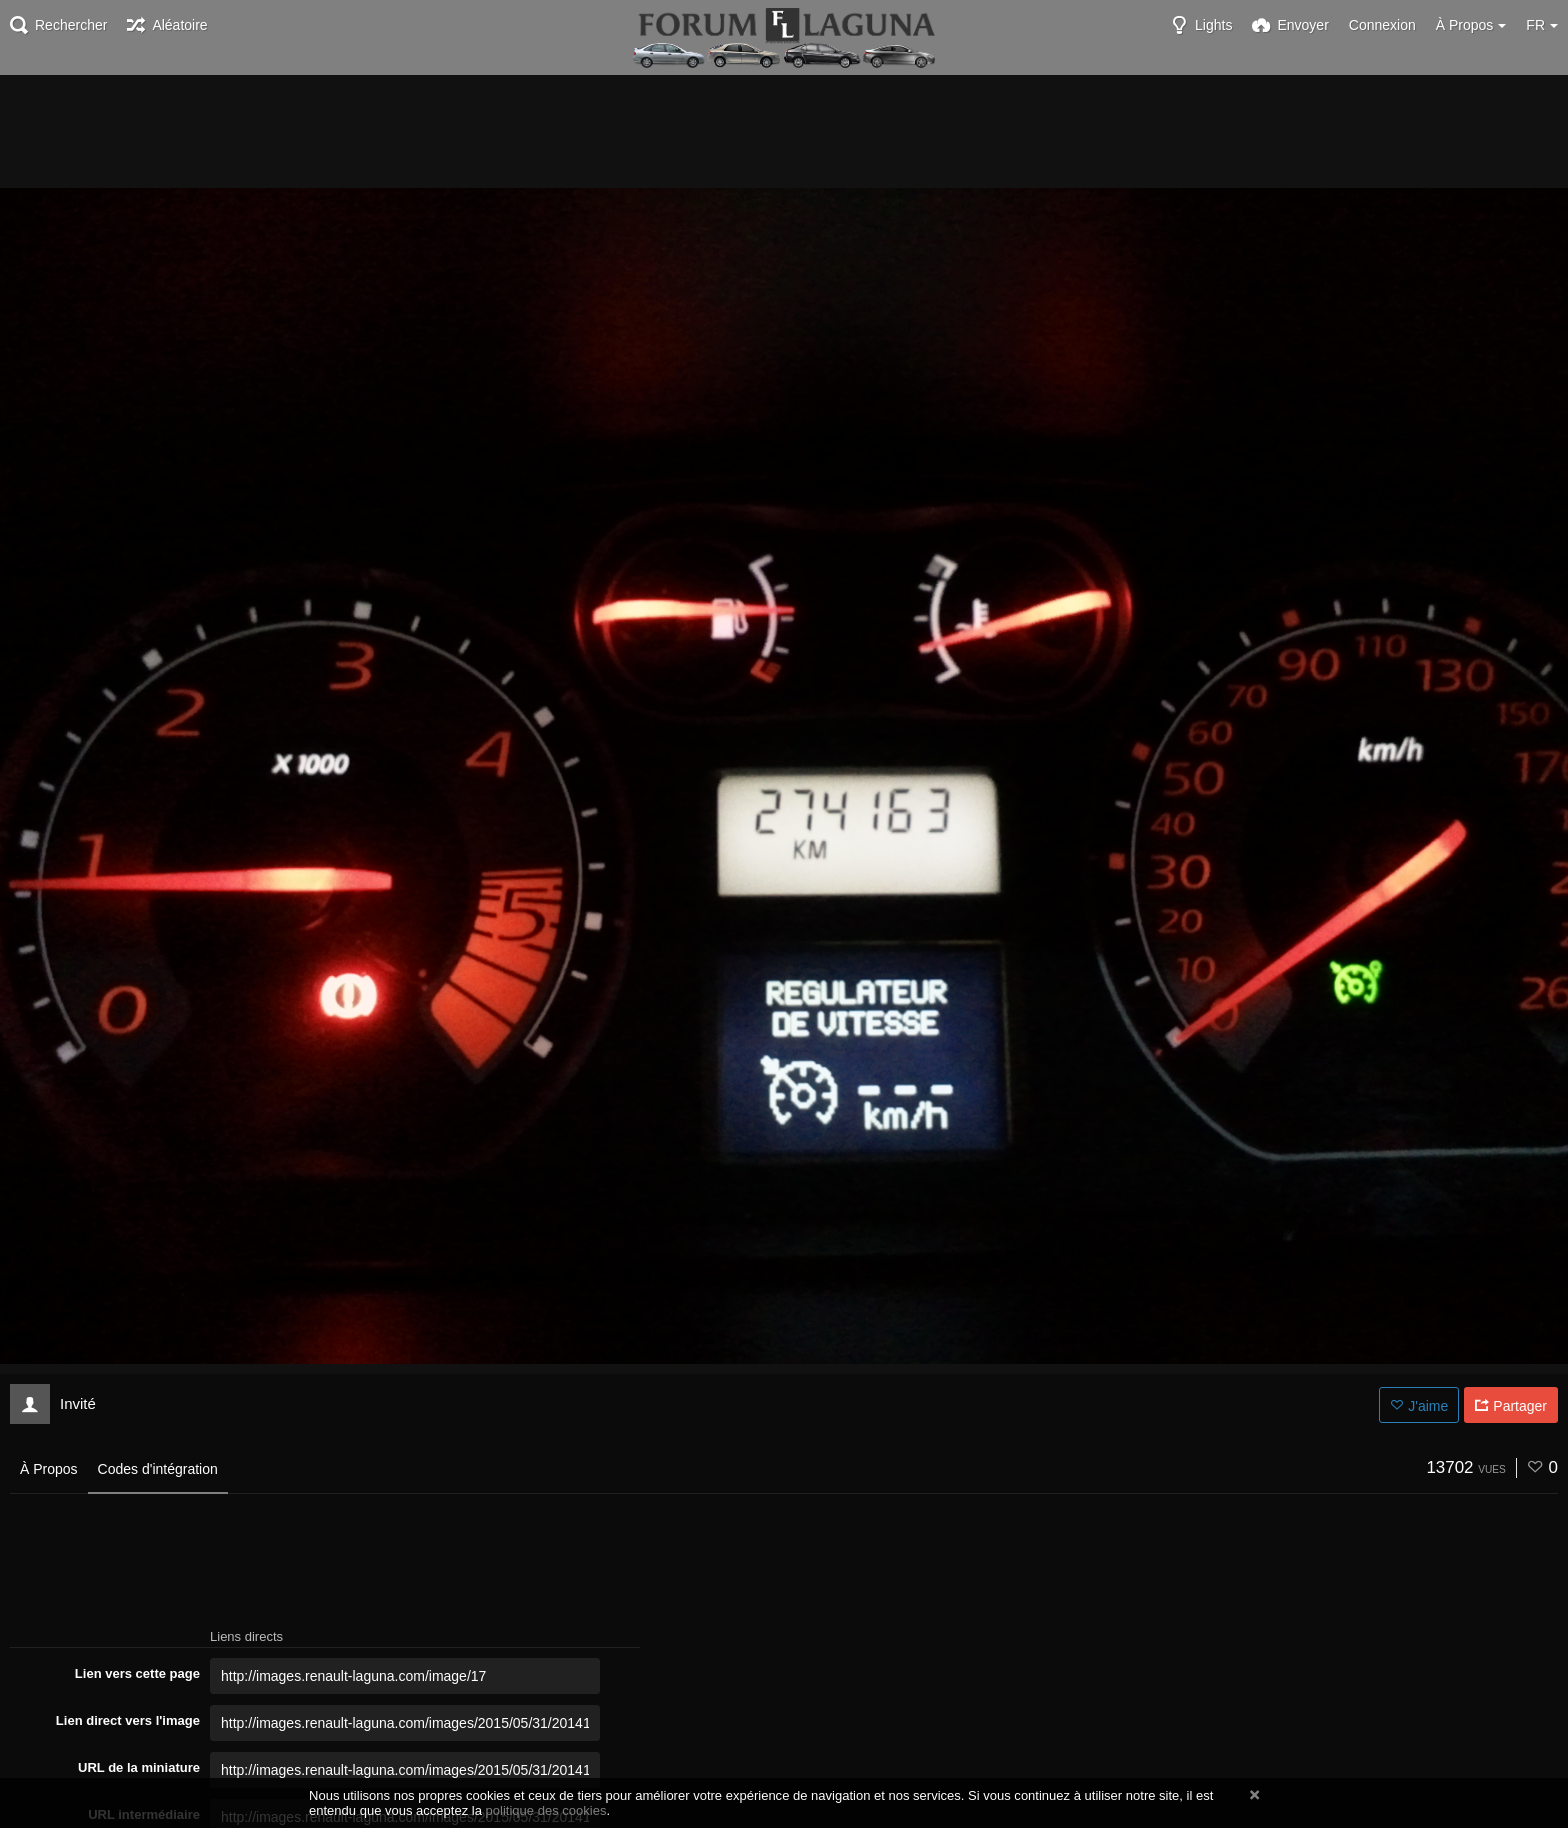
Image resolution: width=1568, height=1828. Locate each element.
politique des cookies (546, 1810)
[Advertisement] (784, 130)
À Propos (49, 1469)
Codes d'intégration (158, 1469)
